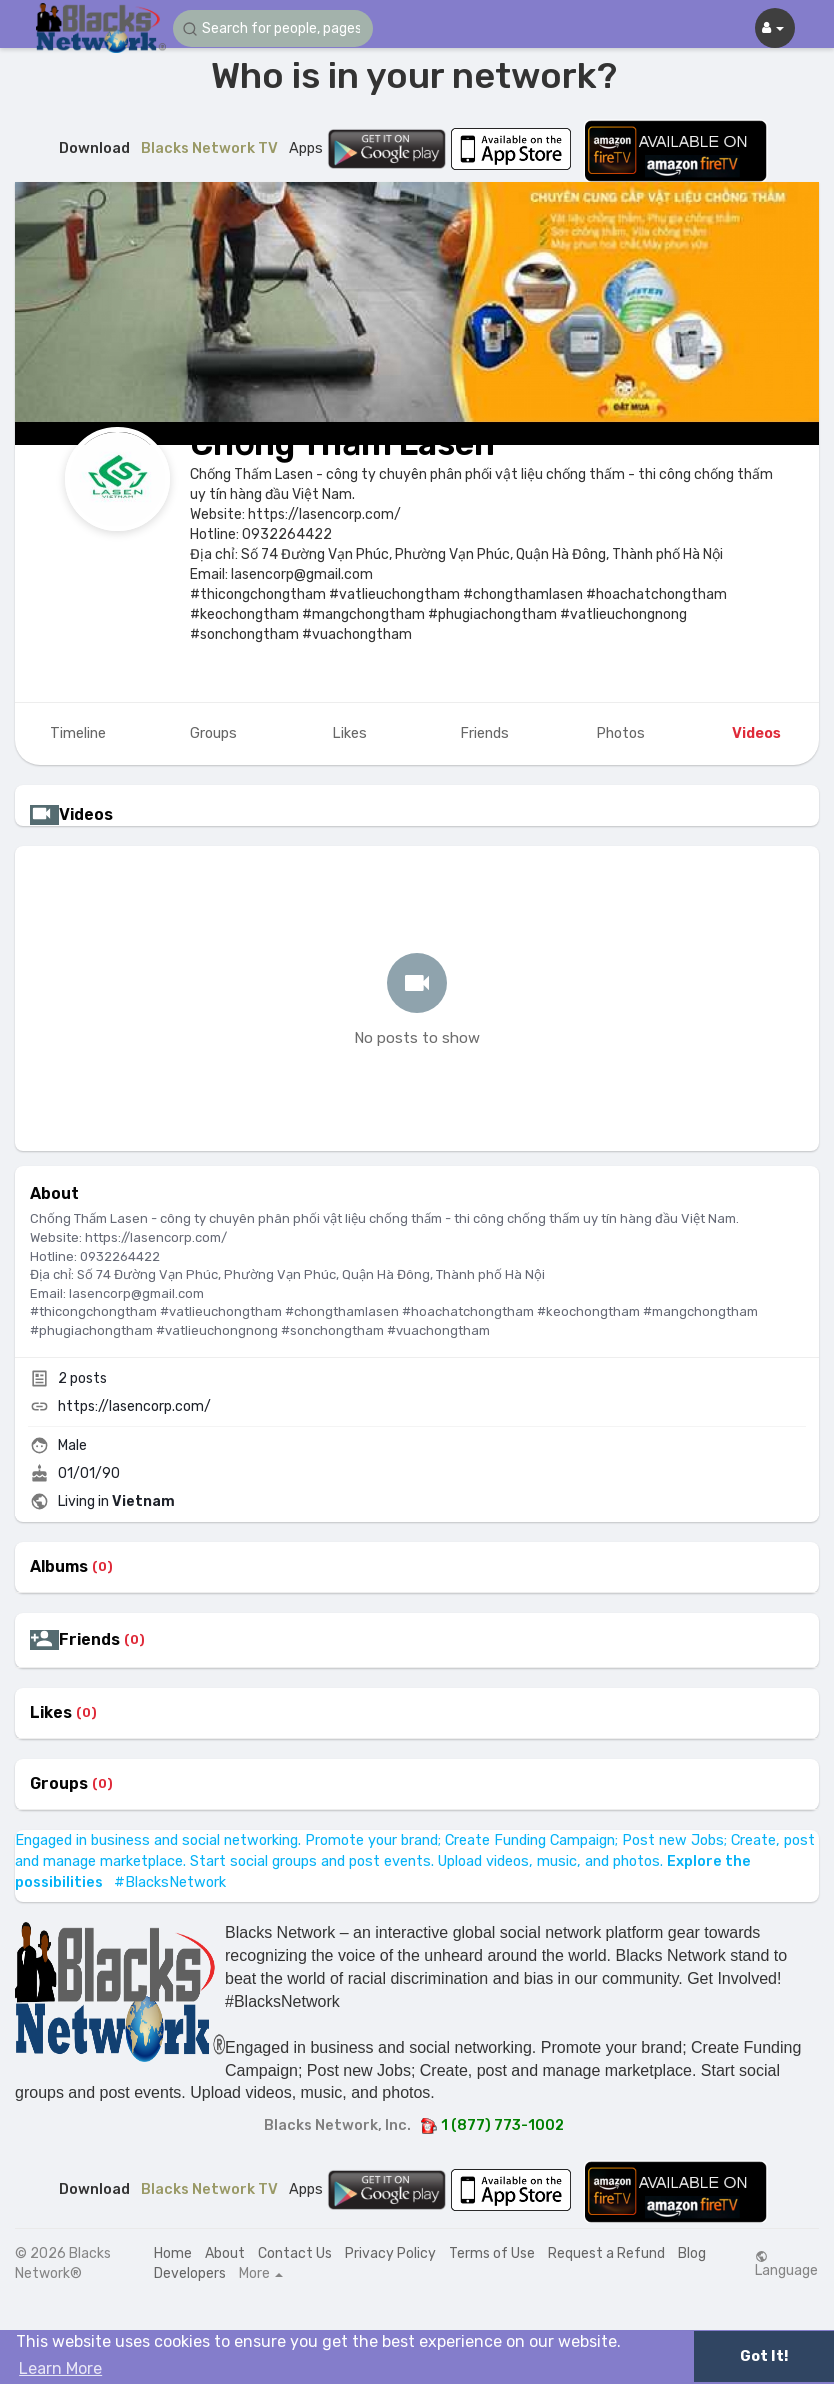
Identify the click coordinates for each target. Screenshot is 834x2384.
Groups (59, 1784)
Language (786, 2264)
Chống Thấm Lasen (342, 443)
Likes (51, 1713)
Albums (59, 1567)
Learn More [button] (60, 2368)
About (225, 2253)
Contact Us (295, 2253)
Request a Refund (606, 2253)
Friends (89, 1640)
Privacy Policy (390, 2253)
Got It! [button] (764, 2356)
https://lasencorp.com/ (134, 1406)
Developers (190, 2273)
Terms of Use (492, 2253)
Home (173, 2253)
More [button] (261, 2274)
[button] (273, 28)
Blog (692, 2253)
